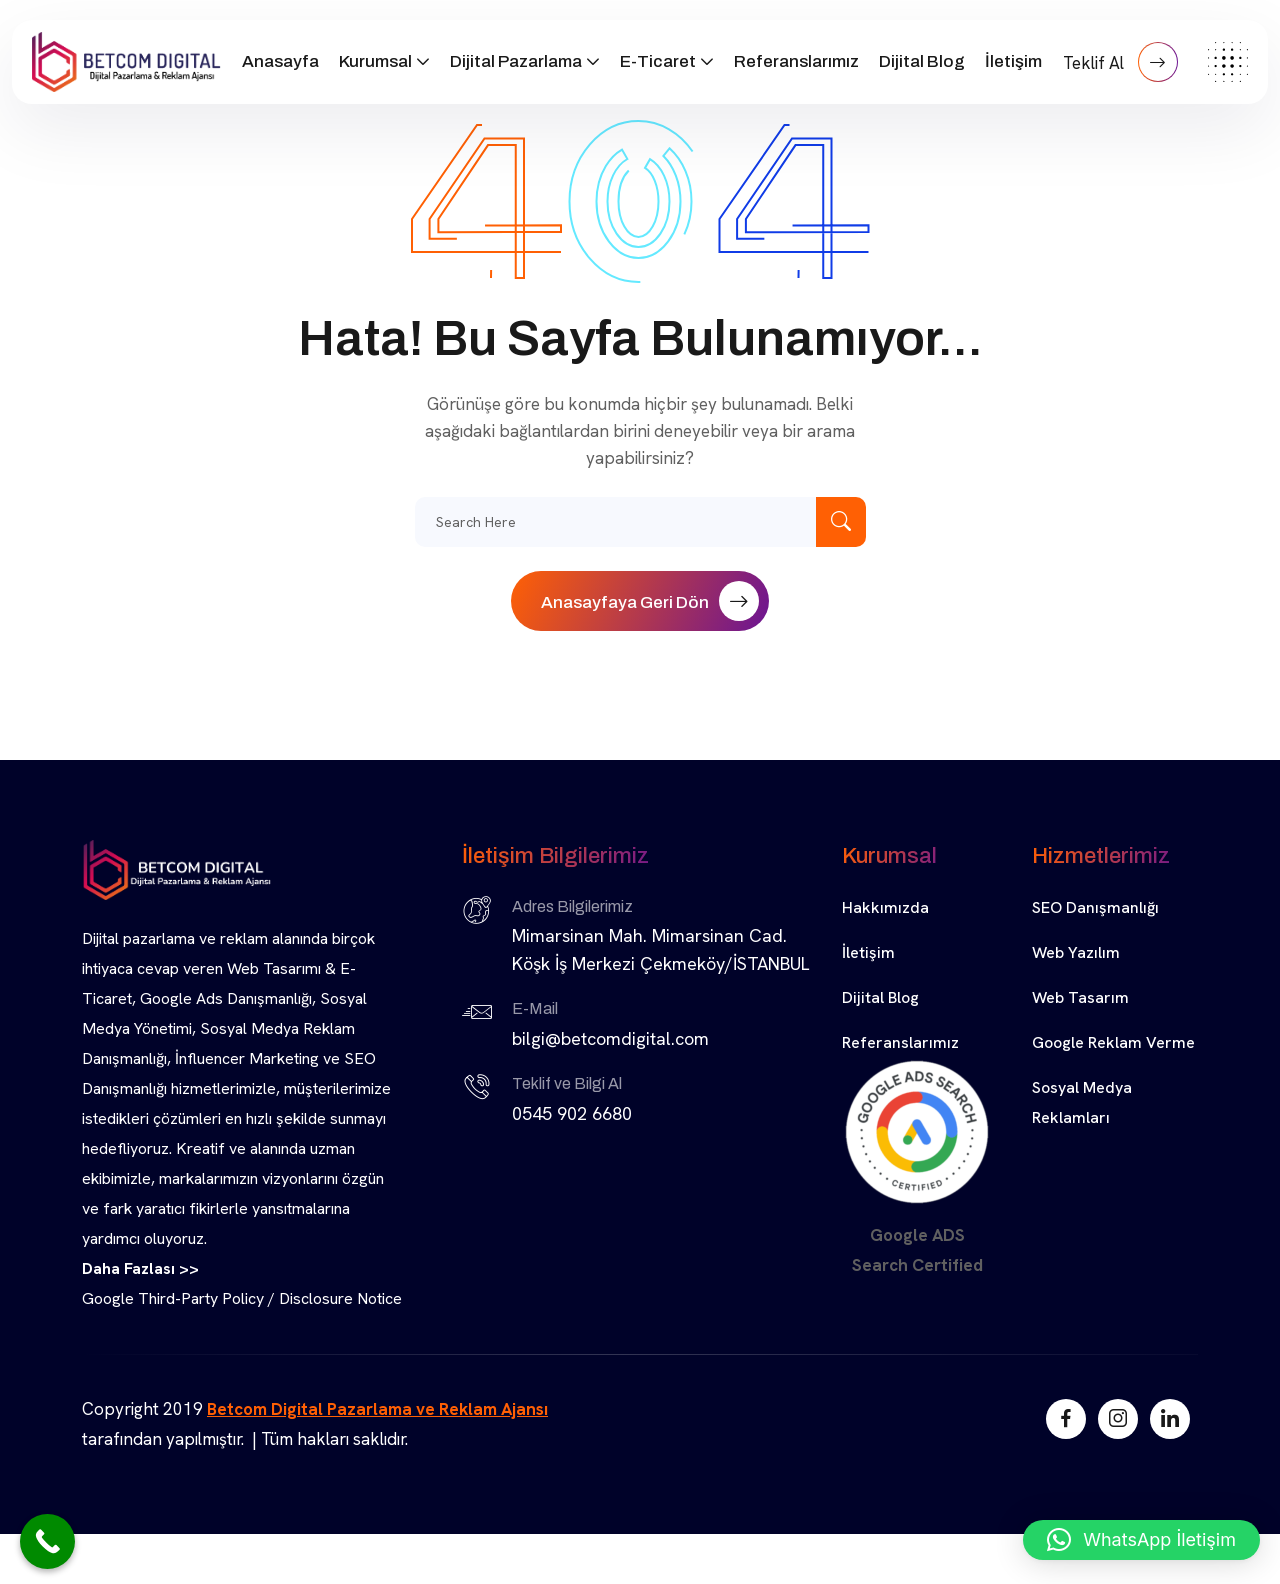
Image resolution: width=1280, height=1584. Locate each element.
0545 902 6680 (572, 1113)
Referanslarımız (796, 61)
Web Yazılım (1076, 952)
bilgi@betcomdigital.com (610, 1038)
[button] (1141, 1540)
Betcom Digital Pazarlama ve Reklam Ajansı (377, 1409)
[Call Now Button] (47, 1541)
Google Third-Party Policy (173, 1298)
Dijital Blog (922, 61)
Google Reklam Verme (1113, 1042)
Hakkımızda (885, 907)
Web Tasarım (1080, 997)
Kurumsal (375, 61)
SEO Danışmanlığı (1095, 907)
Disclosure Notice (340, 1298)
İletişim (1013, 61)
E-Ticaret (658, 61)
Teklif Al (1120, 62)
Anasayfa (280, 61)
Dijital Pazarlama (516, 61)
